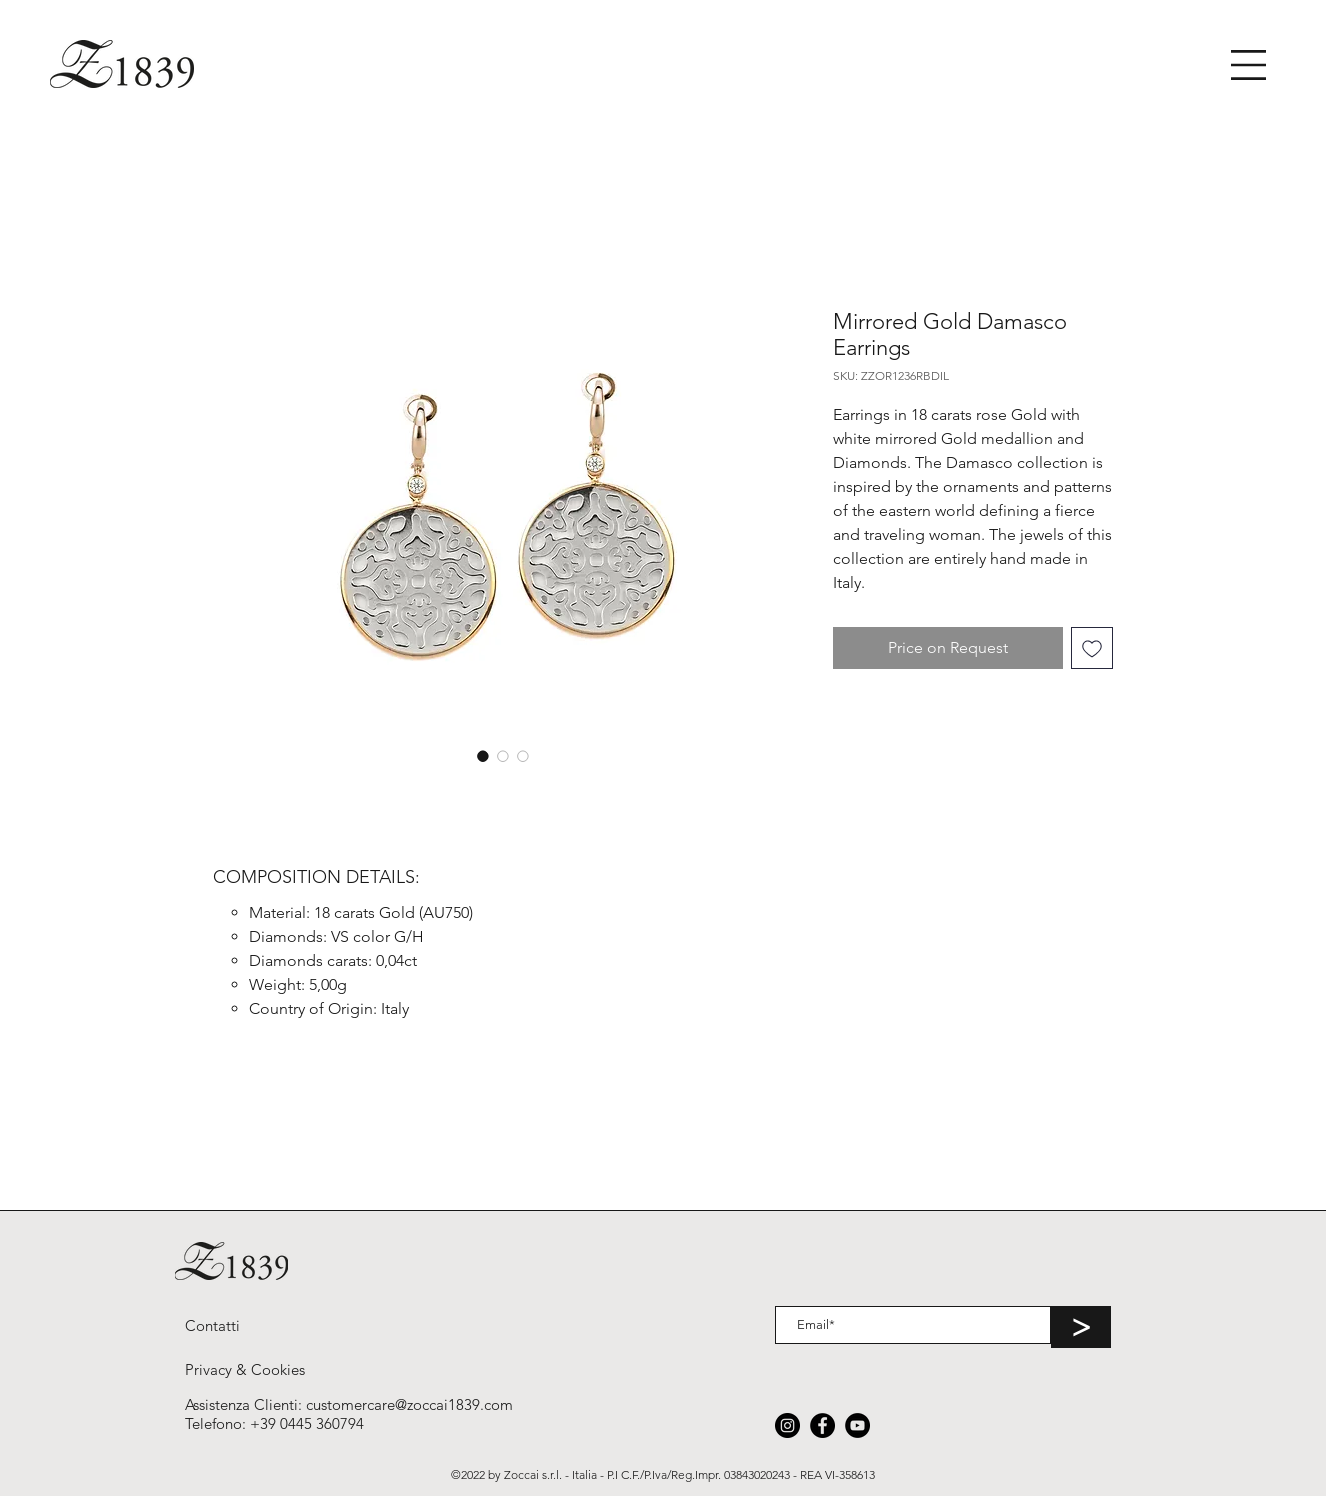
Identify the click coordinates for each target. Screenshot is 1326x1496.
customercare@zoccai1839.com (409, 1404)
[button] (1248, 65)
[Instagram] (787, 1425)
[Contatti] (212, 1325)
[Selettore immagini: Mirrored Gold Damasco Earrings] (483, 756)
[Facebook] (822, 1425)
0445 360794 (322, 1423)
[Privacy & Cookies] (245, 1369)
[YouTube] (857, 1425)
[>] (1081, 1327)
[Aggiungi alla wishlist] (1092, 648)
